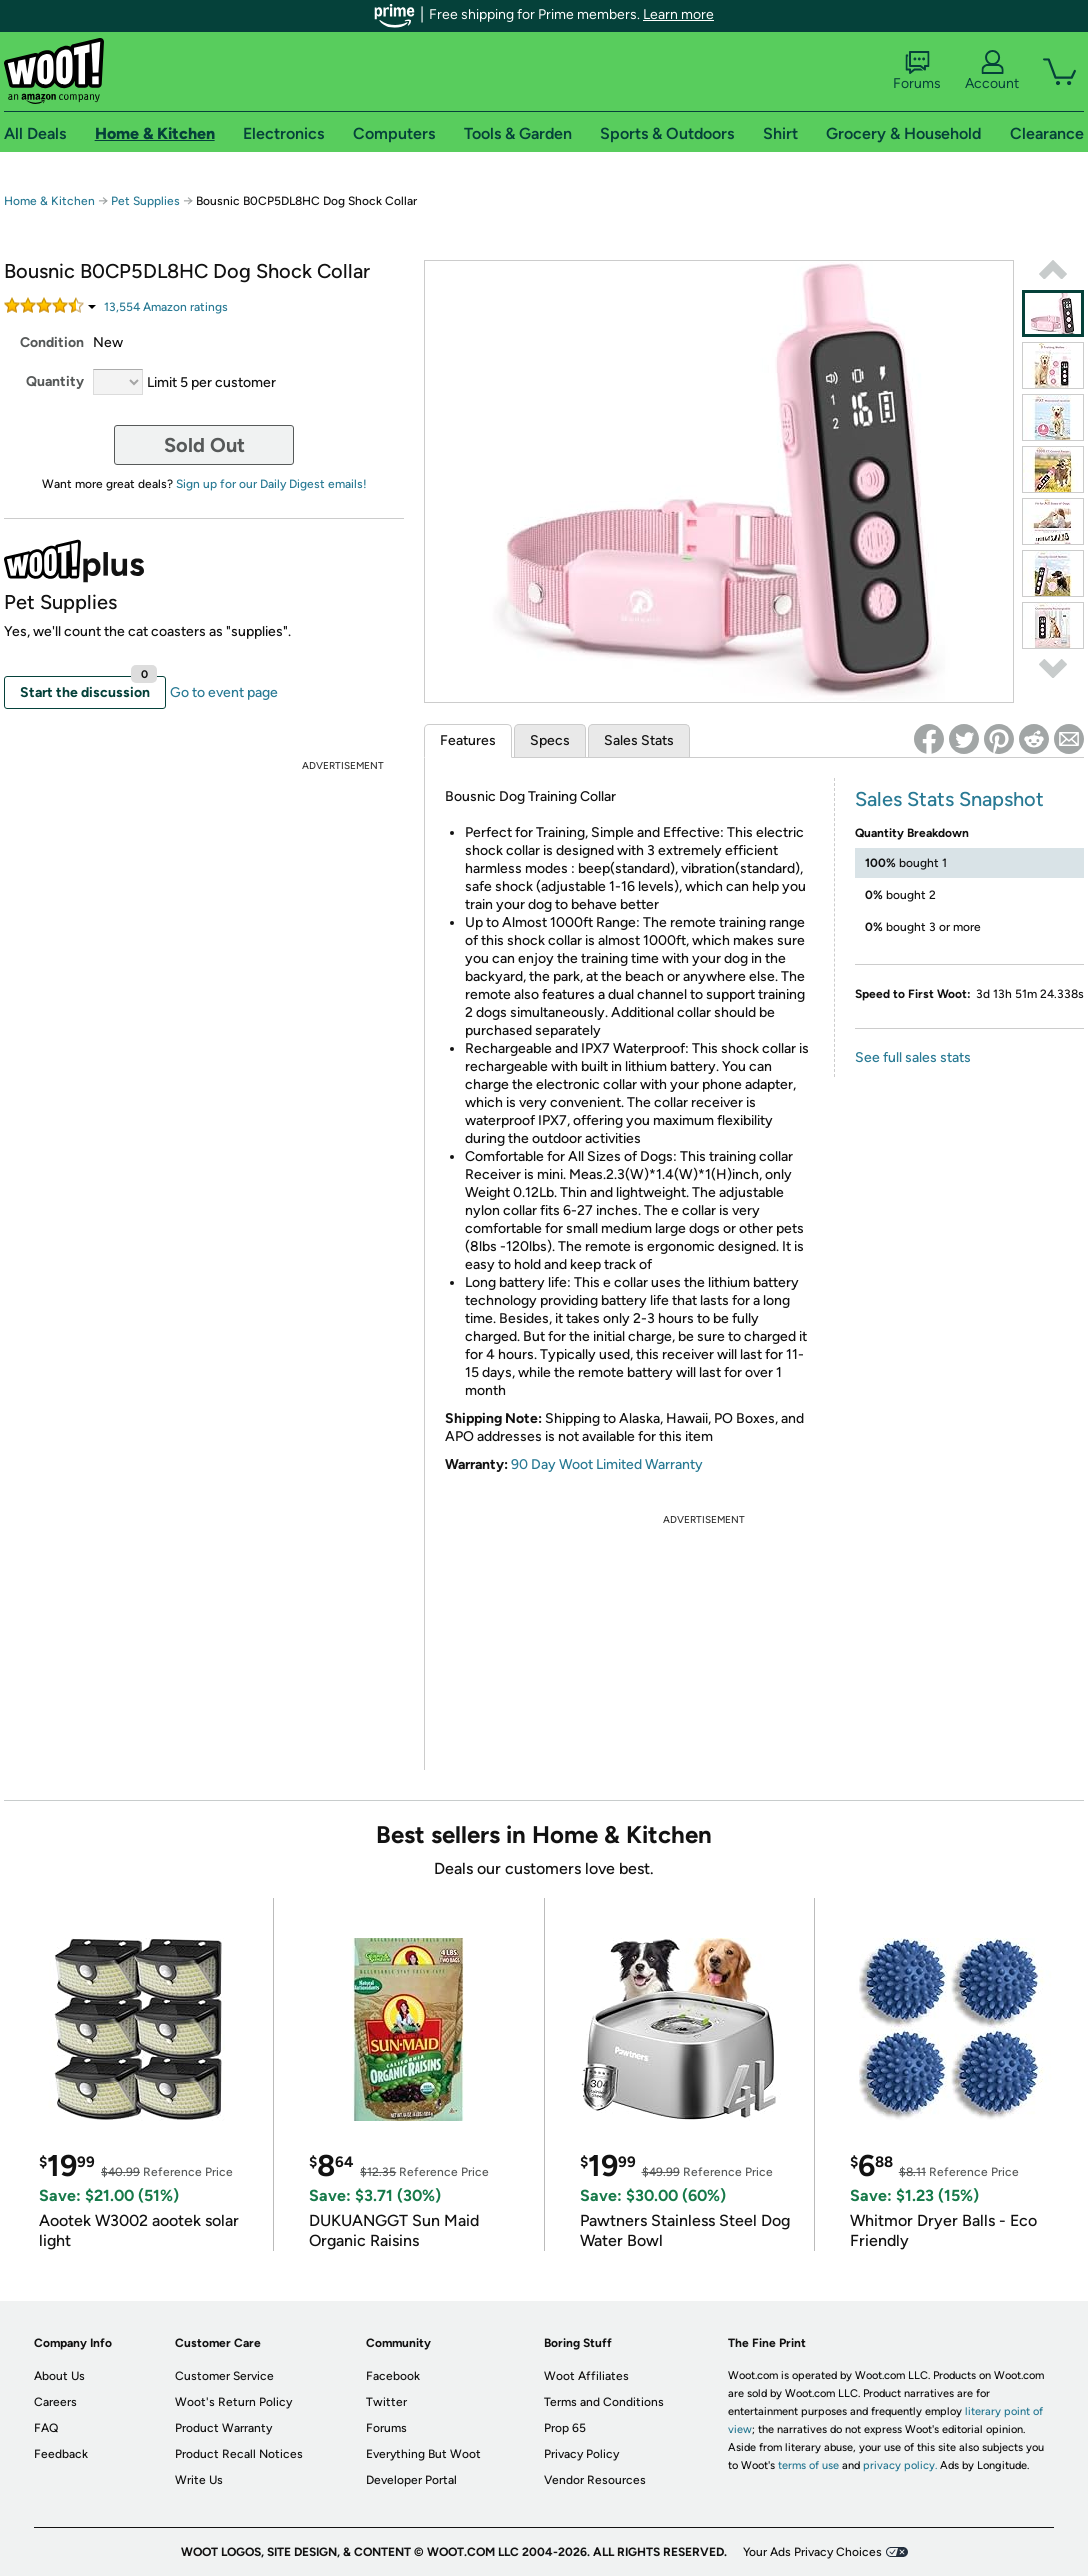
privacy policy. (900, 2465)
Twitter (386, 2402)
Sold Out (204, 445)
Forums (917, 71)
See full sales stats (913, 1057)
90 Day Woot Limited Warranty (607, 1464)
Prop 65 (565, 2428)
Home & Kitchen (49, 201)
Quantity (55, 381)
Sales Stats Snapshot (949, 799)
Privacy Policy (581, 2454)
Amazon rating (166, 307)
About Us (59, 2376)
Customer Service (224, 2376)
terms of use (808, 2465)
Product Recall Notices (239, 2454)
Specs (550, 740)
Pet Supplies (145, 201)
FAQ (46, 2428)
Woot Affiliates (586, 2376)
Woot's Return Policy (233, 2402)
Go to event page (224, 692)
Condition (52, 342)
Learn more (678, 14)
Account (992, 71)
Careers (55, 2402)
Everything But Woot (423, 2454)
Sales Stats (639, 740)
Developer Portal (411, 2480)
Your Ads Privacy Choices (812, 2552)
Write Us (199, 2480)
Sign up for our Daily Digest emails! (271, 484)
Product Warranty (223, 2428)
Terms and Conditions (604, 2402)
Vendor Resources (595, 2480)
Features (468, 740)
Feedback (61, 2454)
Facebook (393, 2376)
